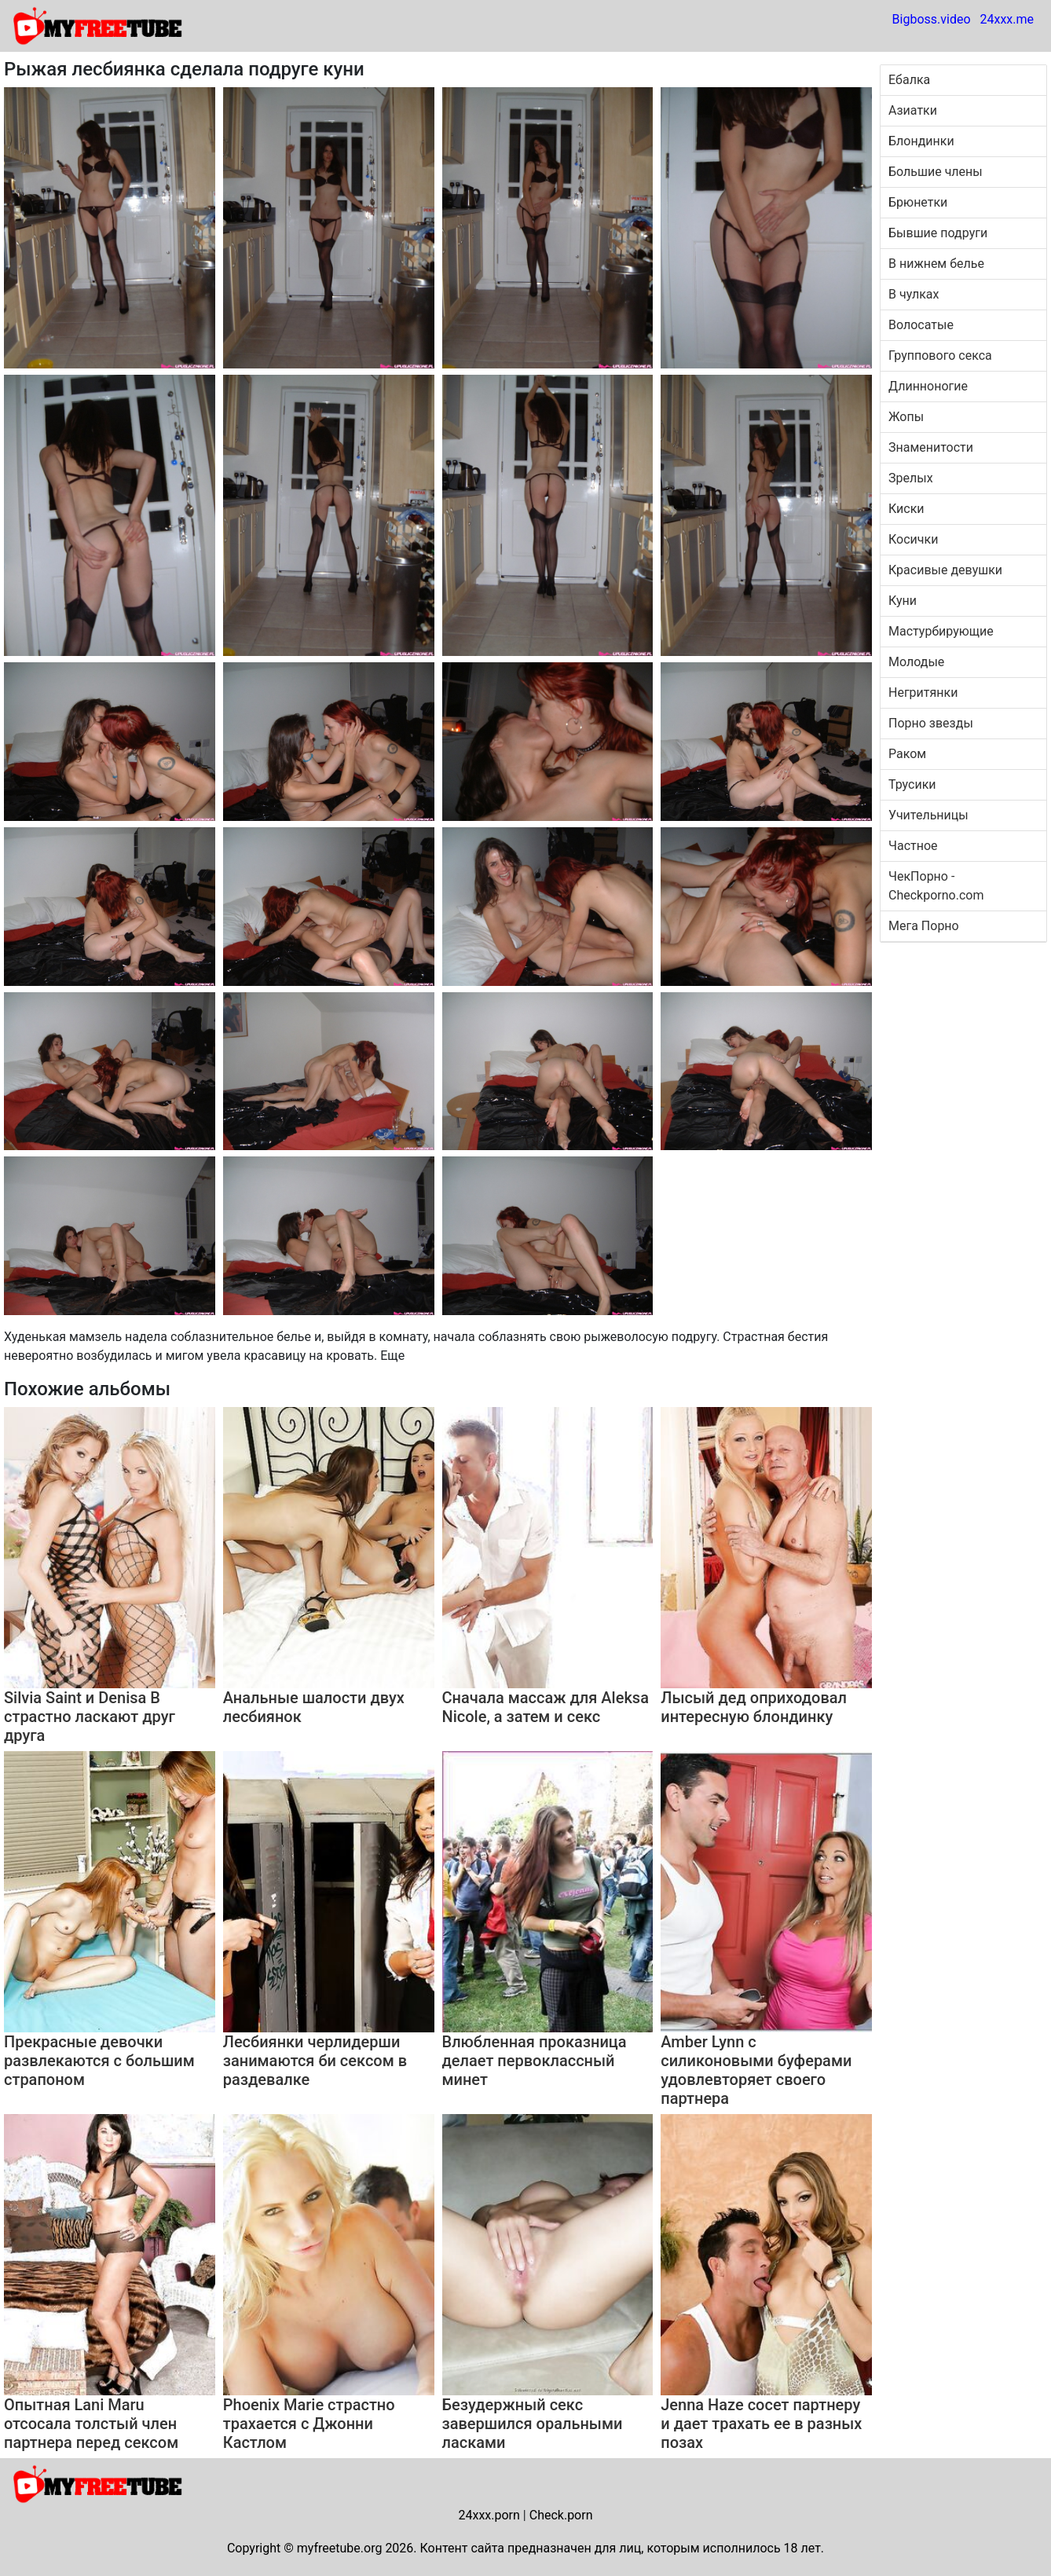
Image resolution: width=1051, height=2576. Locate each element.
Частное (913, 845)
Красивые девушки (945, 569)
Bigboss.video (931, 19)
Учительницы (928, 815)
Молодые (916, 661)
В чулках (913, 294)
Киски (906, 508)
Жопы (906, 416)
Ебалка (909, 79)
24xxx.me (1007, 19)
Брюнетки (917, 202)
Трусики (912, 784)
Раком (907, 753)
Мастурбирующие (941, 631)
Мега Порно (923, 925)
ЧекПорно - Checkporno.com (935, 886)
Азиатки (912, 110)
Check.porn (561, 2515)
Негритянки (923, 692)
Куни (902, 600)
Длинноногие (928, 386)
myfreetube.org (340, 2548)
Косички (913, 539)
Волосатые (921, 324)
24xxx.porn (488, 2515)
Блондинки (921, 141)
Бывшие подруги (937, 232)
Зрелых (910, 478)
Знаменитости (930, 447)
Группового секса (940, 355)
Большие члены (935, 171)
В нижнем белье (936, 263)
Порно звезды (930, 723)
